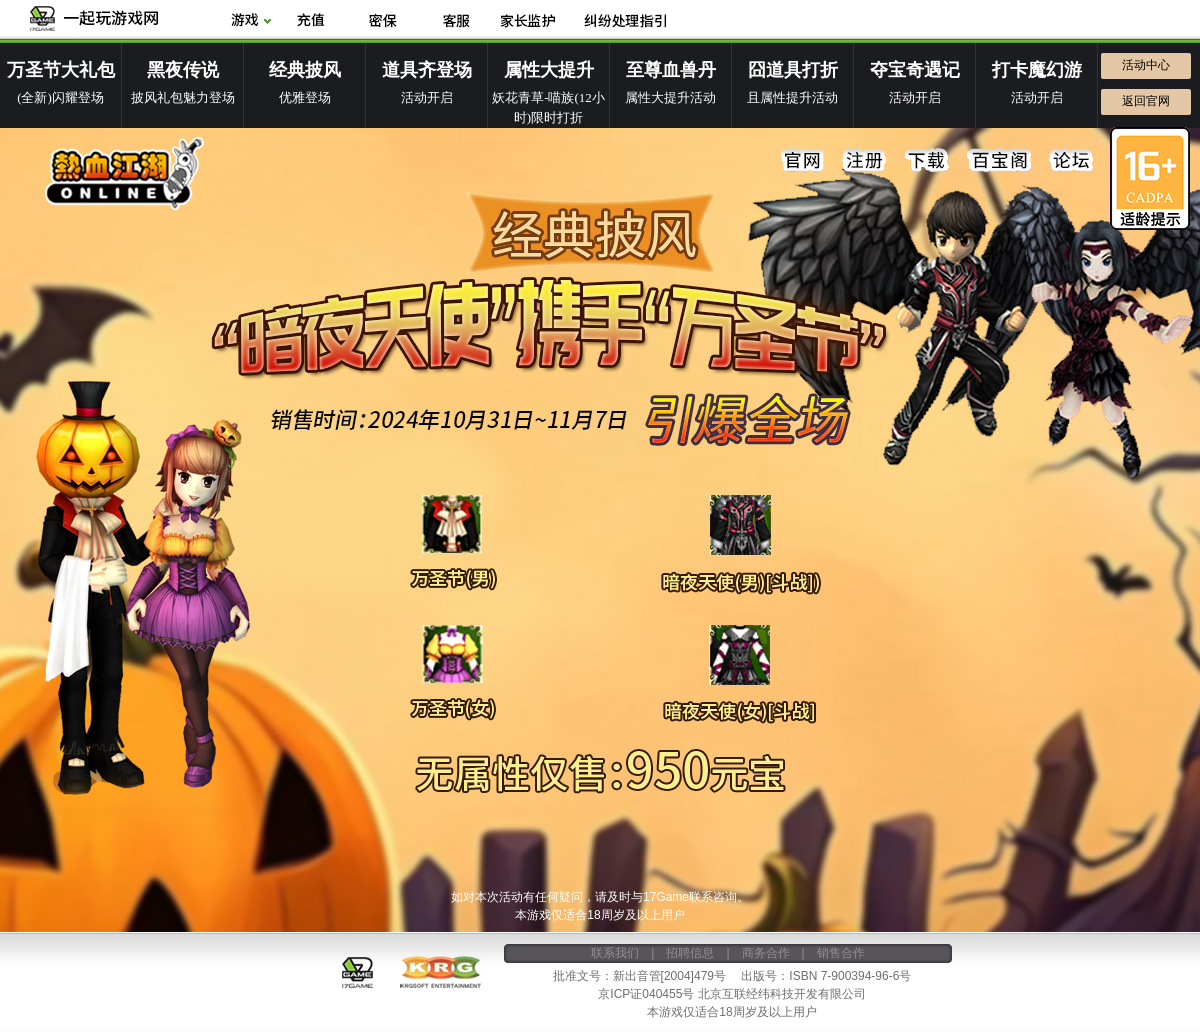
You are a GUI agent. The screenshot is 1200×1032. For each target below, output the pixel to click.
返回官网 (1146, 101)
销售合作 (841, 953)
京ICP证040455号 (646, 994)
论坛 (1071, 161)
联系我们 (615, 953)
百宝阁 (999, 161)
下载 (927, 161)
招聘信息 (690, 953)
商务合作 (766, 953)
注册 (865, 161)
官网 (803, 161)
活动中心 (1146, 65)
